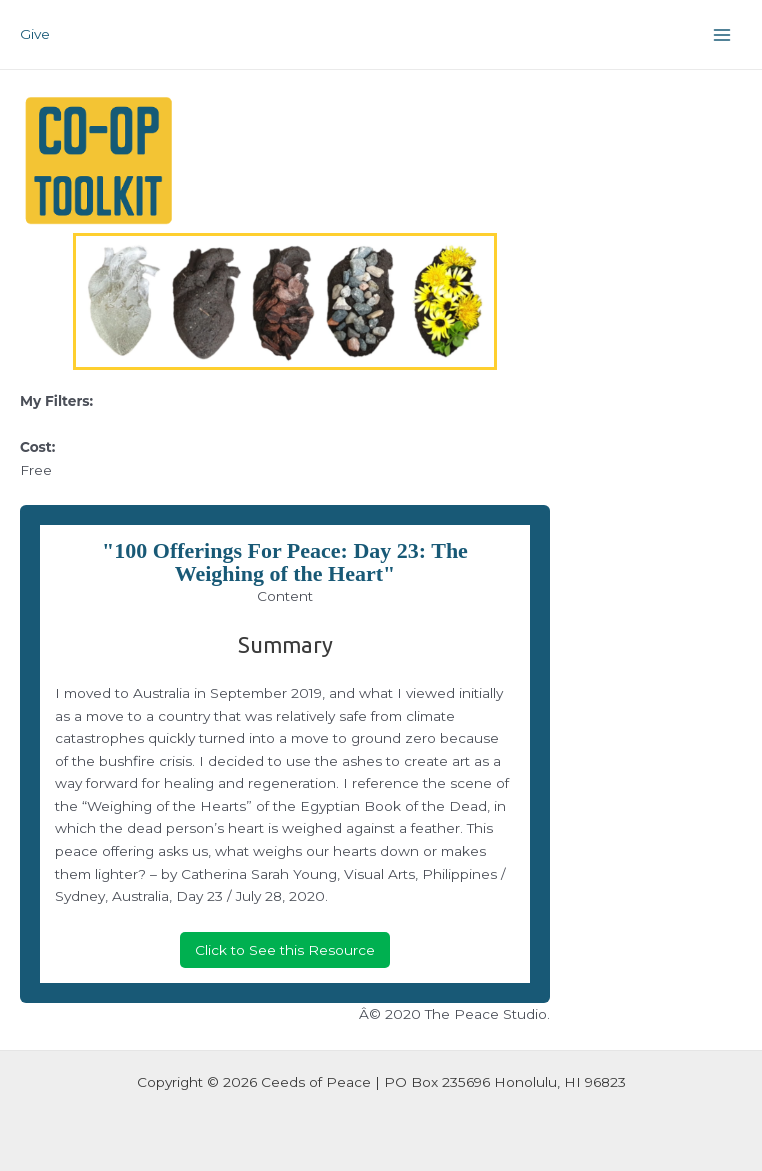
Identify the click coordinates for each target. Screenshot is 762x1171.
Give (35, 34)
